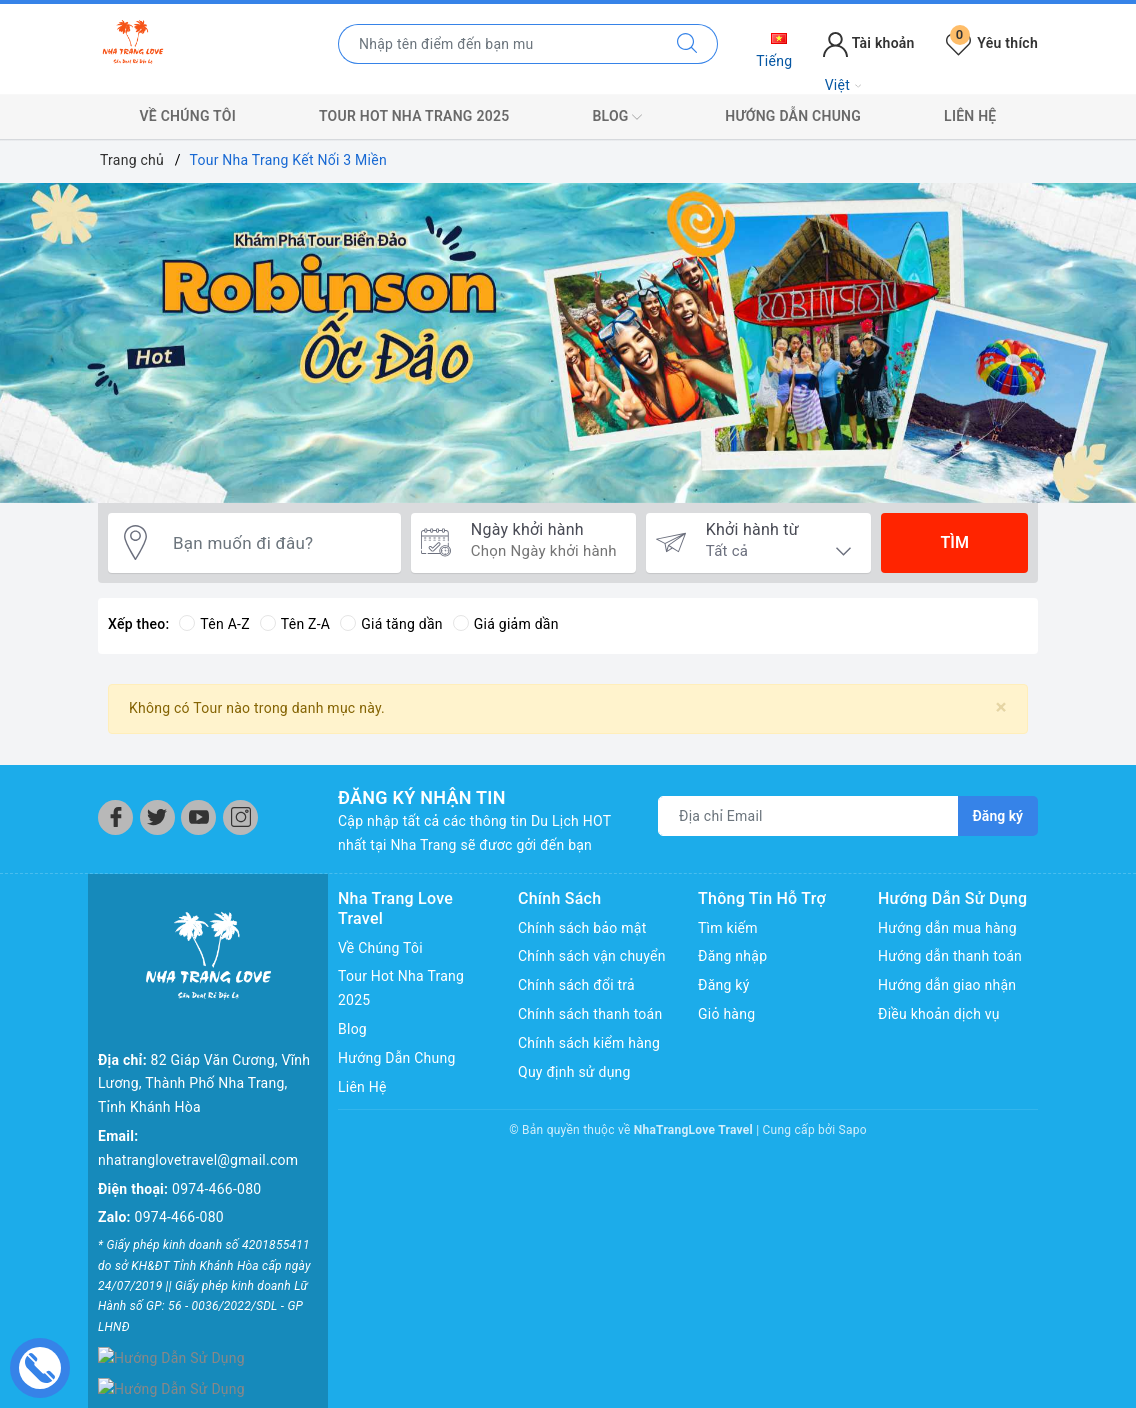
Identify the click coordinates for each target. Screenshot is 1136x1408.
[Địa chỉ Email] (808, 816)
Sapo (853, 1130)
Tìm (954, 542)
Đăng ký (724, 985)
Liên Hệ (970, 116)
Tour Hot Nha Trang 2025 (414, 116)
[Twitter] (157, 817)
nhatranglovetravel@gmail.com (198, 1160)
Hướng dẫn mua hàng (947, 928)
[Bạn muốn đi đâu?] (277, 543)
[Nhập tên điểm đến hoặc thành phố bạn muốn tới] (498, 44)
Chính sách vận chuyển (592, 956)
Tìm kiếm (728, 928)
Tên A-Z (214, 624)
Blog (617, 117)
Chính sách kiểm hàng (589, 1043)
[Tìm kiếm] (687, 44)
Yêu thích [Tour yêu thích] (992, 43)
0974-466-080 (216, 1189)
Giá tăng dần (391, 624)
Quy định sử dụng (574, 1072)
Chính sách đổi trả (576, 985)
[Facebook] (115, 817)
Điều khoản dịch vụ (939, 1014)
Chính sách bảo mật (582, 928)
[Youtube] (198, 817)
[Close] (1001, 707)
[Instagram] (240, 817)
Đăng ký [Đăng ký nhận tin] (998, 816)
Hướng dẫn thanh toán (950, 956)
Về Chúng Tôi (188, 116)
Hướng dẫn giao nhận (947, 985)
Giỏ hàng (726, 1014)
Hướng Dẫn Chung (793, 116)
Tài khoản (868, 43)
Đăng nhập (732, 956)
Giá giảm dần (506, 624)
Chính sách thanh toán (590, 1014)
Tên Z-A (295, 624)
